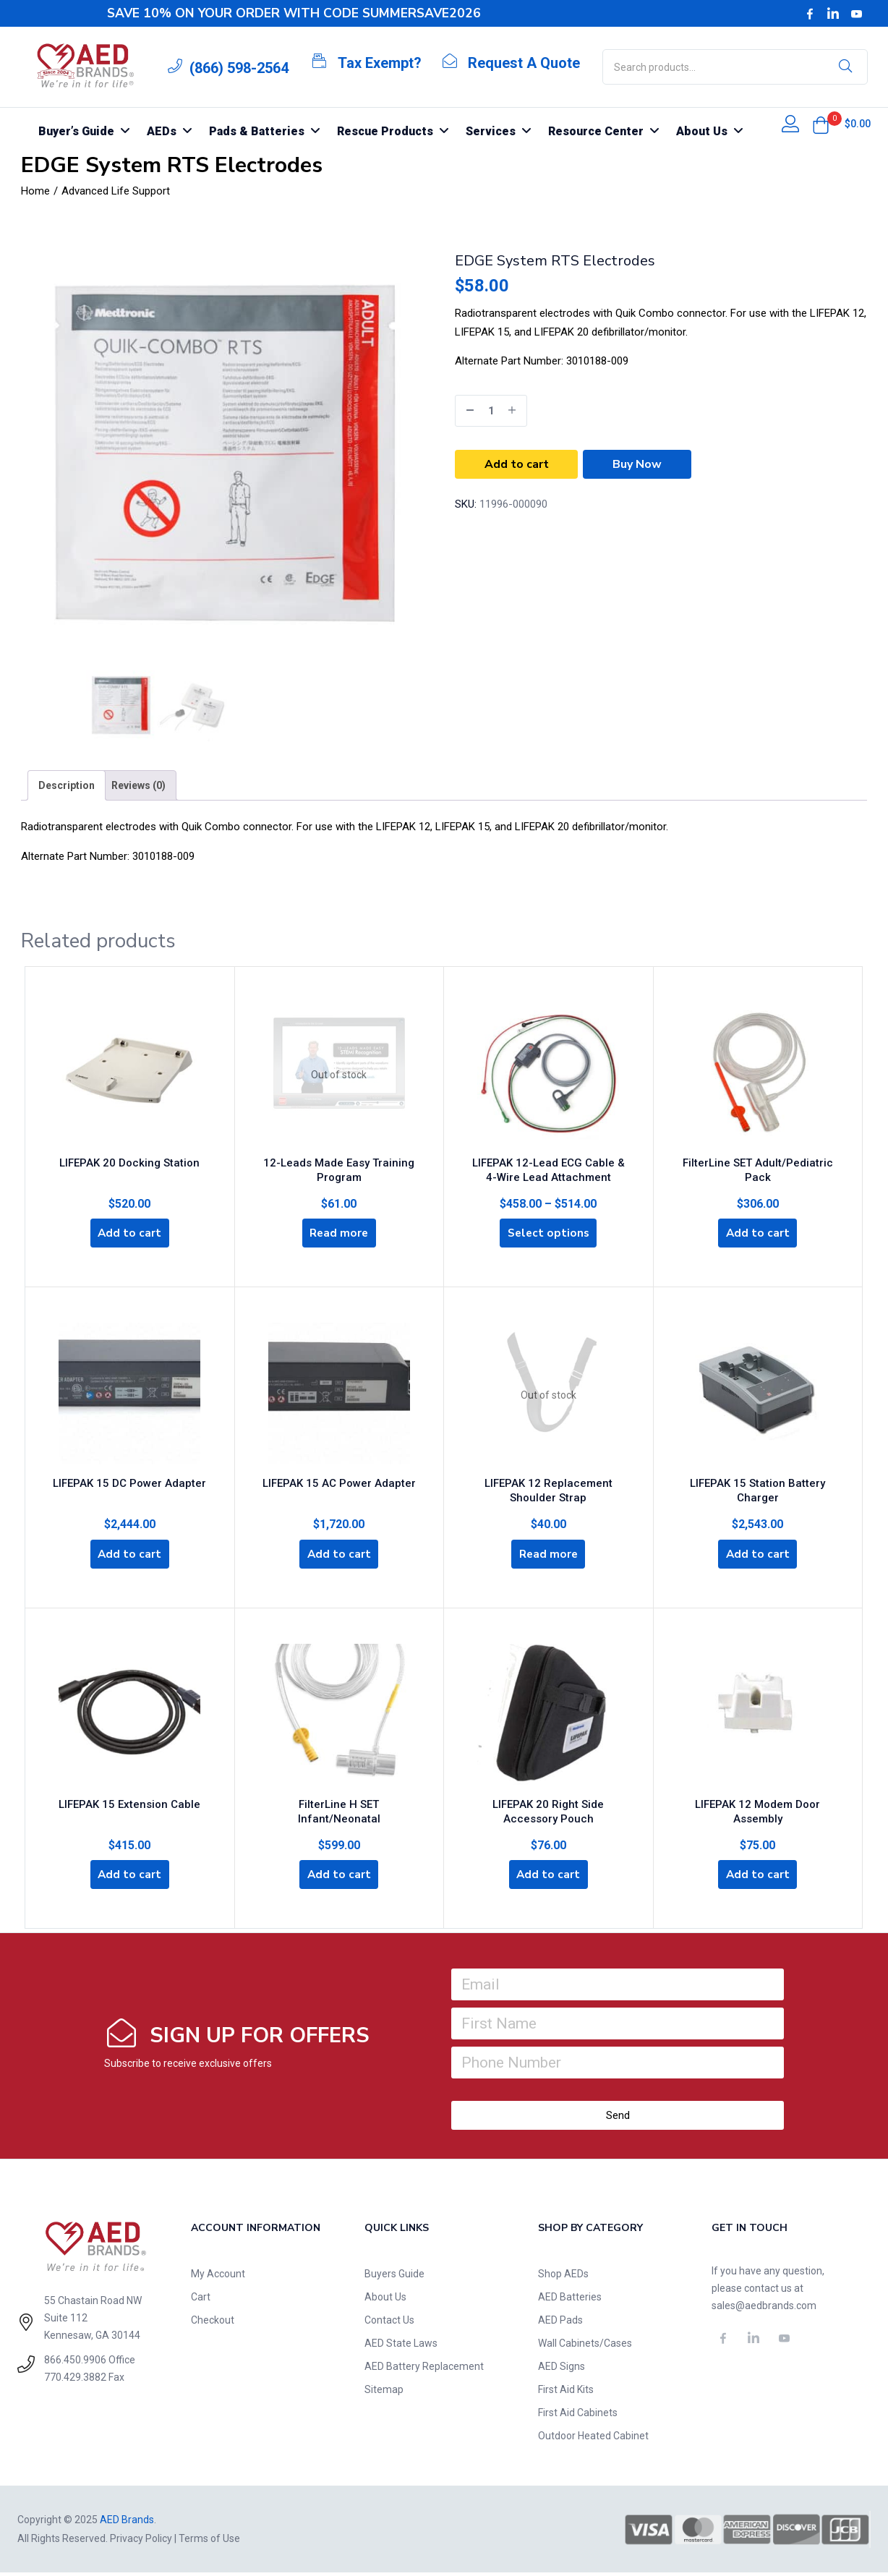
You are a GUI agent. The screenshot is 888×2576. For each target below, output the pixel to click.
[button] (820, 125)
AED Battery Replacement (424, 2370)
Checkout (212, 2323)
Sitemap (384, 2393)
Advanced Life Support (115, 190)
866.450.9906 (75, 2363)
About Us (385, 2300)
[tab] (66, 785)
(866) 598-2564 (239, 68)
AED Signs (561, 2370)
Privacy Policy (141, 2542)
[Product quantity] (491, 411)
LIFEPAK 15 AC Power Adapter (339, 1483)
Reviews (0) (138, 785)
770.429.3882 (75, 2381)
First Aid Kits (566, 2393)
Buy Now (637, 464)
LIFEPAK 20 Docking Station (129, 1160)
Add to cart (516, 464)
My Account (218, 2277)
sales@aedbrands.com (764, 2309)
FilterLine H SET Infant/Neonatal (339, 1803)
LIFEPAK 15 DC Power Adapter (129, 1483)
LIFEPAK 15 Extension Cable (129, 1803)
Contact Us (389, 2323)
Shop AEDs (563, 2277)
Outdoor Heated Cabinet (593, 2439)
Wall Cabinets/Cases (585, 2347)
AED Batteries (570, 2300)
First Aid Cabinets (578, 2416)
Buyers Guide (394, 2277)
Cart (200, 2300)
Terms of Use (209, 2542)
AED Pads (560, 2323)
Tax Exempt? (380, 63)
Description (66, 785)
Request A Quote (524, 63)
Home (35, 190)
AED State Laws (400, 2347)
